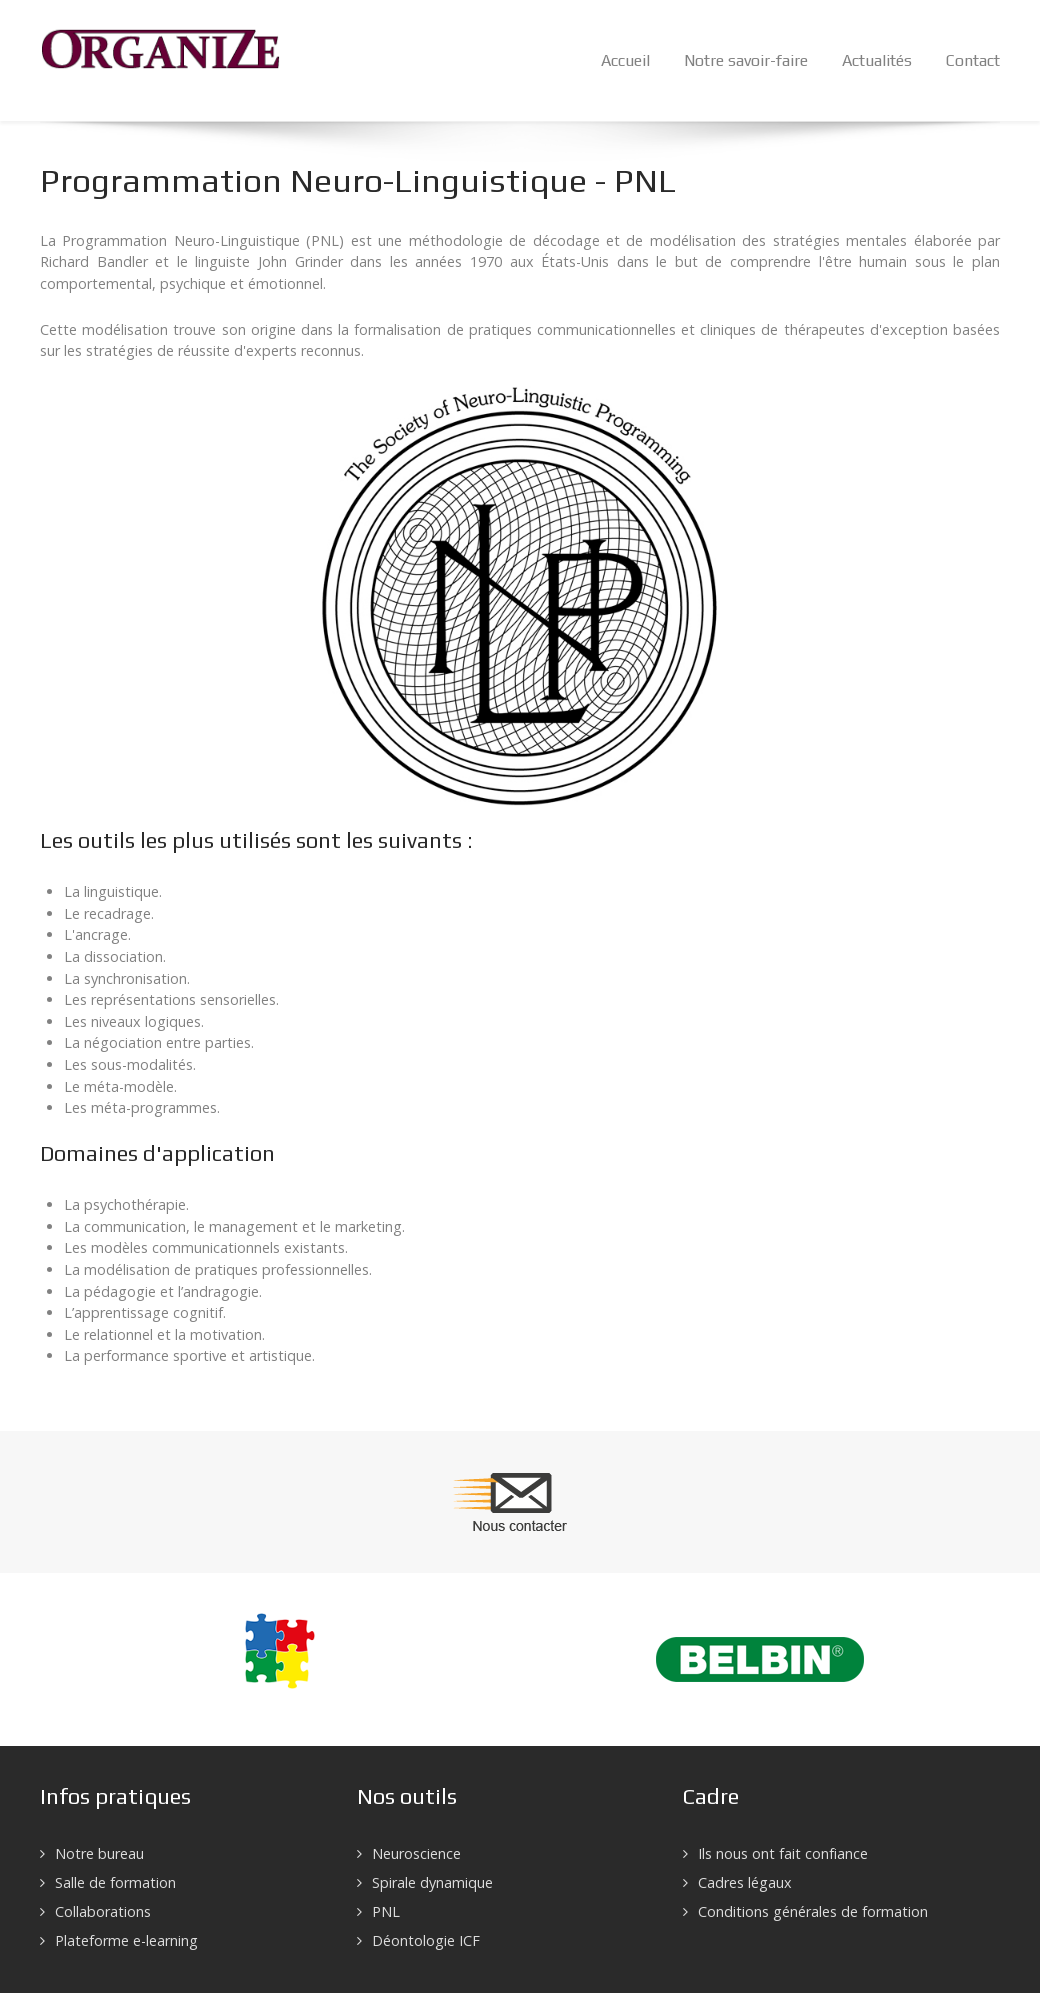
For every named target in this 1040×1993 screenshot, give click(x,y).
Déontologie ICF (426, 1940)
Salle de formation (115, 1882)
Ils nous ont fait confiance (783, 1853)
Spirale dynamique (432, 1882)
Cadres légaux (745, 1882)
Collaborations (103, 1911)
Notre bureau (99, 1853)
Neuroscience (416, 1853)
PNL (386, 1911)
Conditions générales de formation (813, 1911)
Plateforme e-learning (126, 1940)
